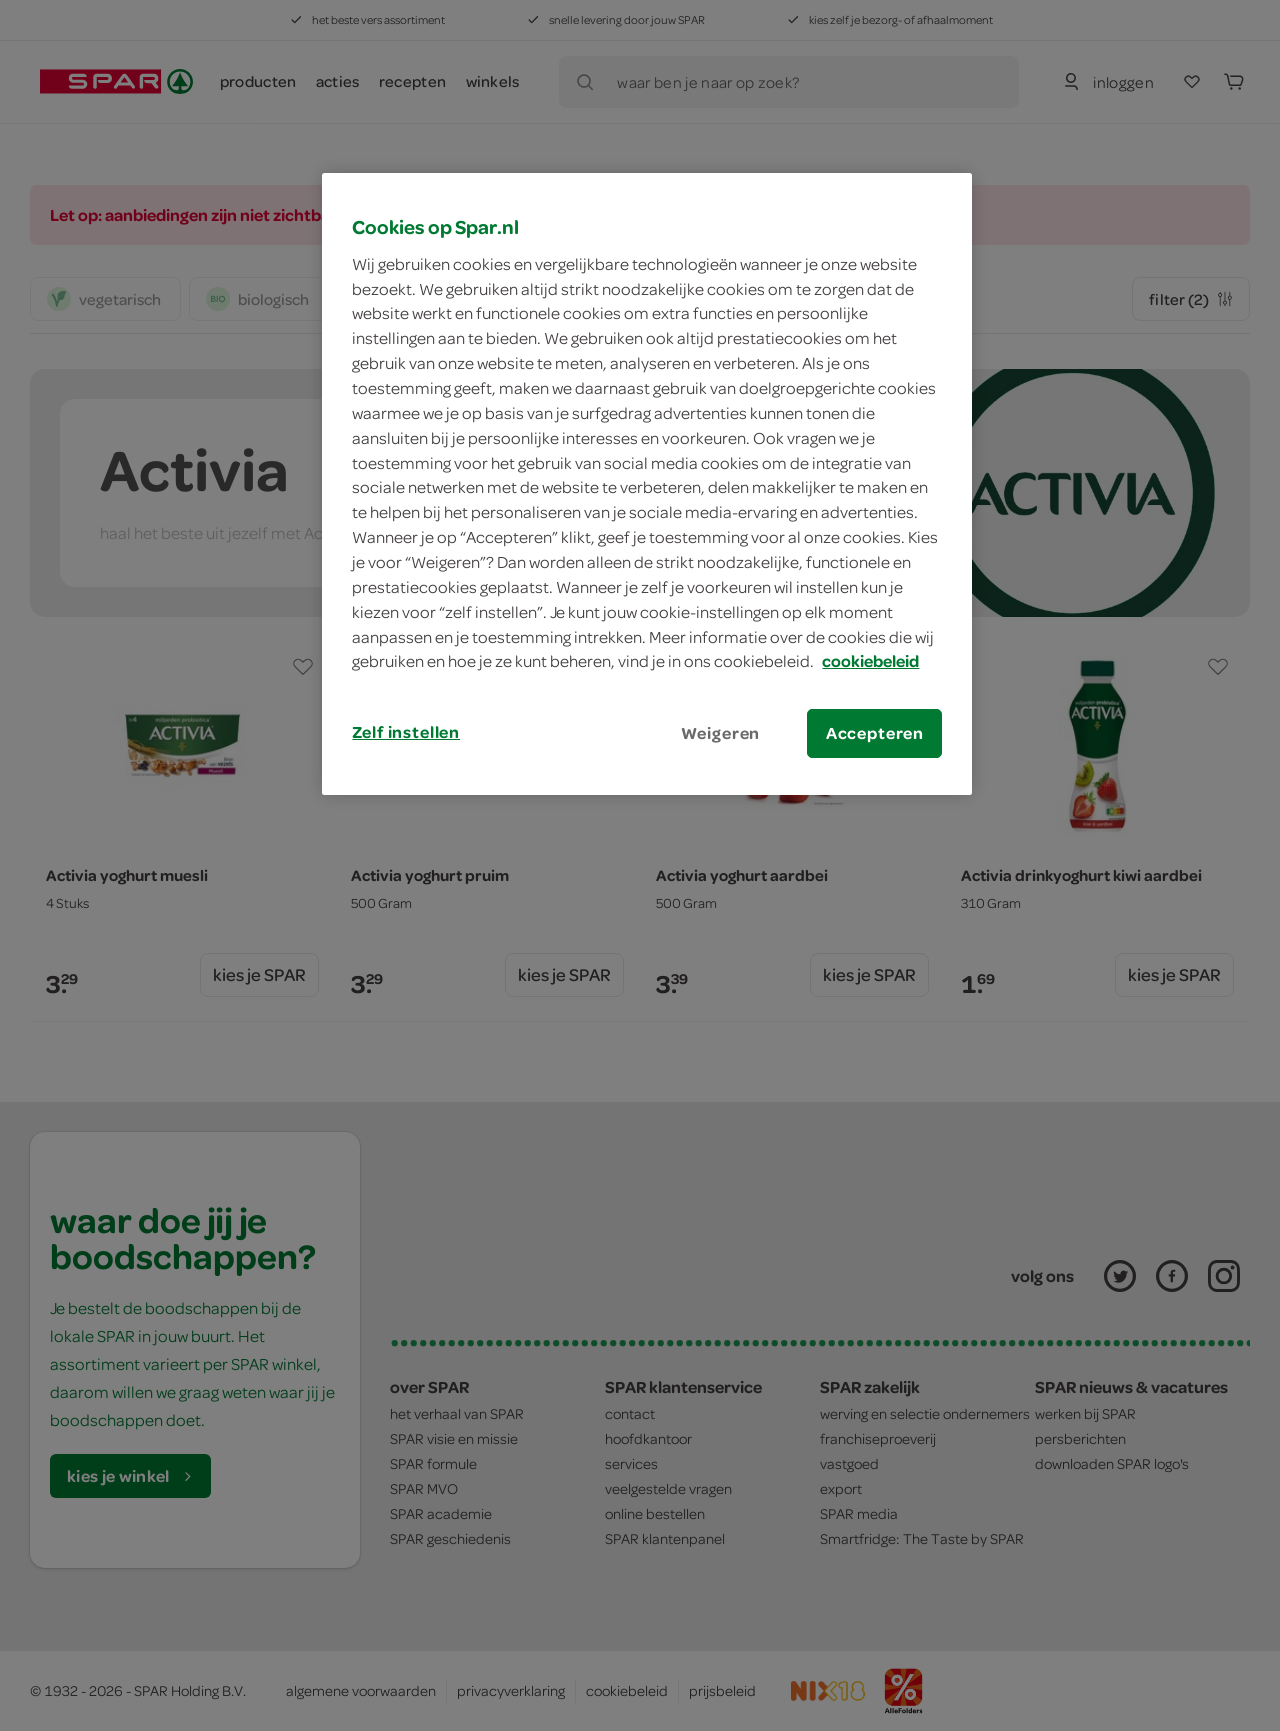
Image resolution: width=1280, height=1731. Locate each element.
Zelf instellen (406, 732)
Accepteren (875, 733)
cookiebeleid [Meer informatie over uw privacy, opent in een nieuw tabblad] (870, 661)
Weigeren (721, 733)
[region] (647, 484)
